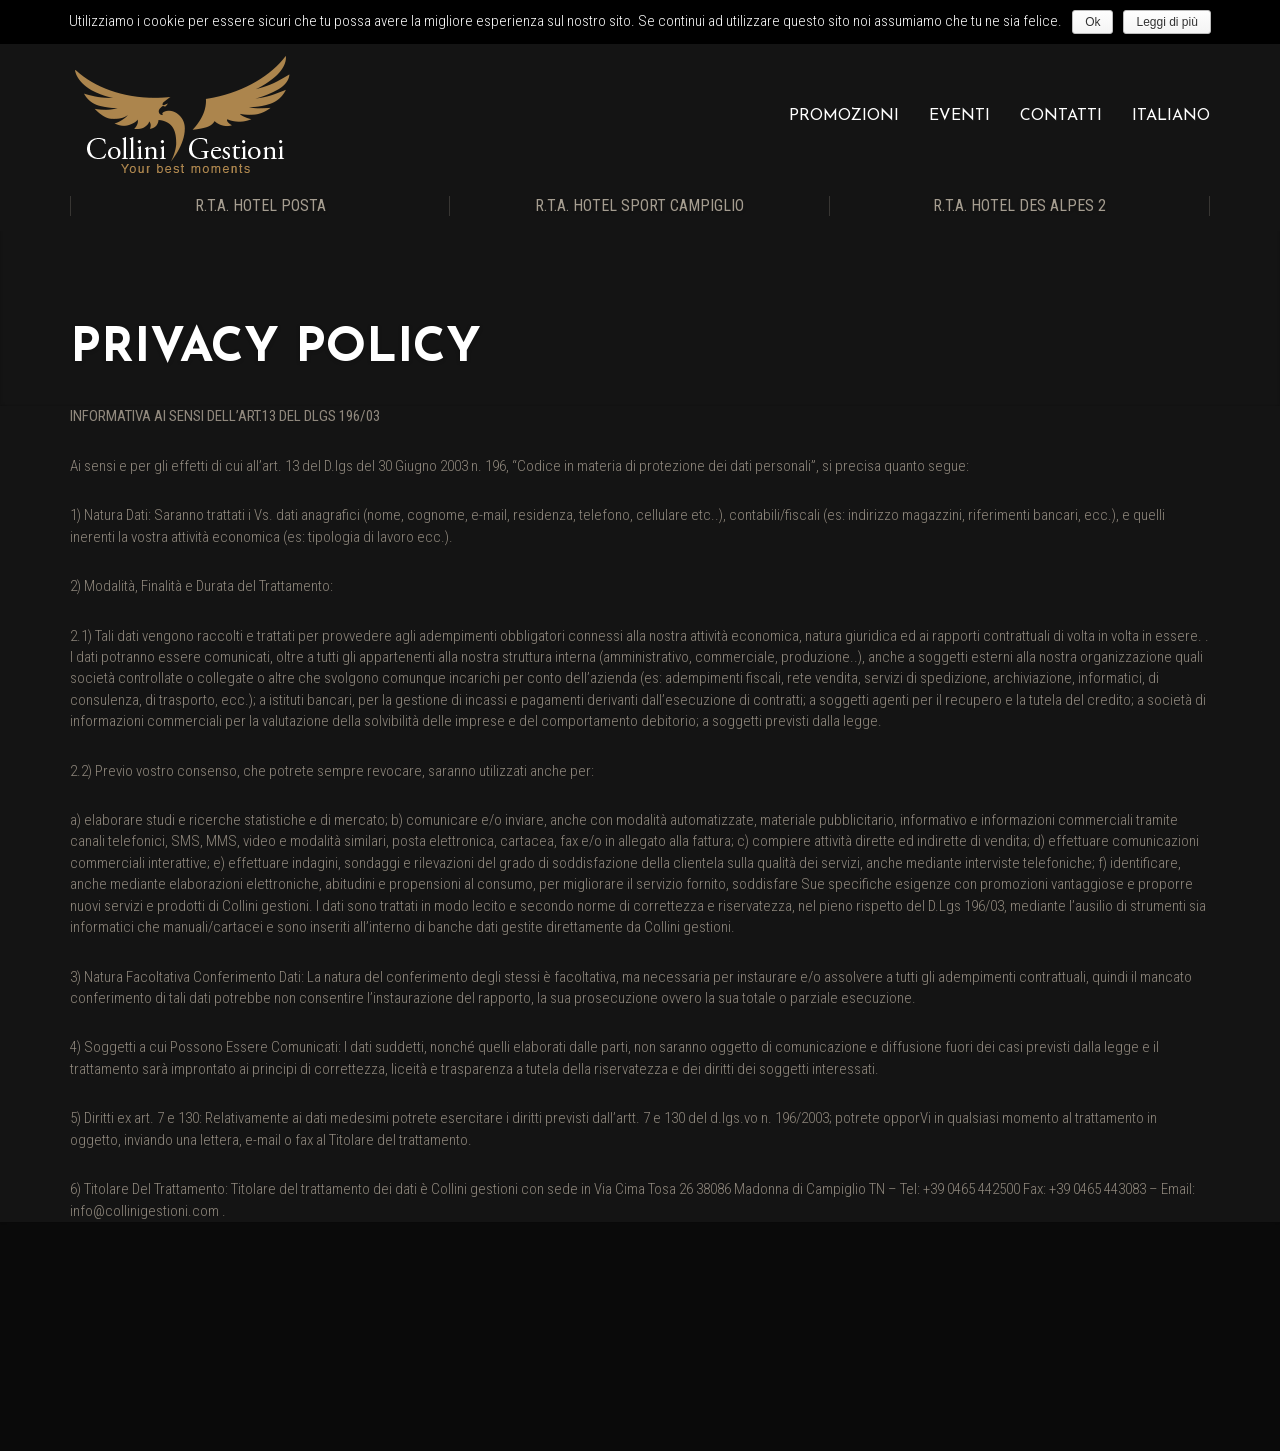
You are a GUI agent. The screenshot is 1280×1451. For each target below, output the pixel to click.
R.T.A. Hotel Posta (260, 205)
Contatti (1061, 116)
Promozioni (844, 116)
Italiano (1171, 116)
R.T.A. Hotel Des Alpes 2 (1019, 205)
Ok (1092, 22)
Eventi (959, 116)
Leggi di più (1166, 22)
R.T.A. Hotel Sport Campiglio (639, 205)
